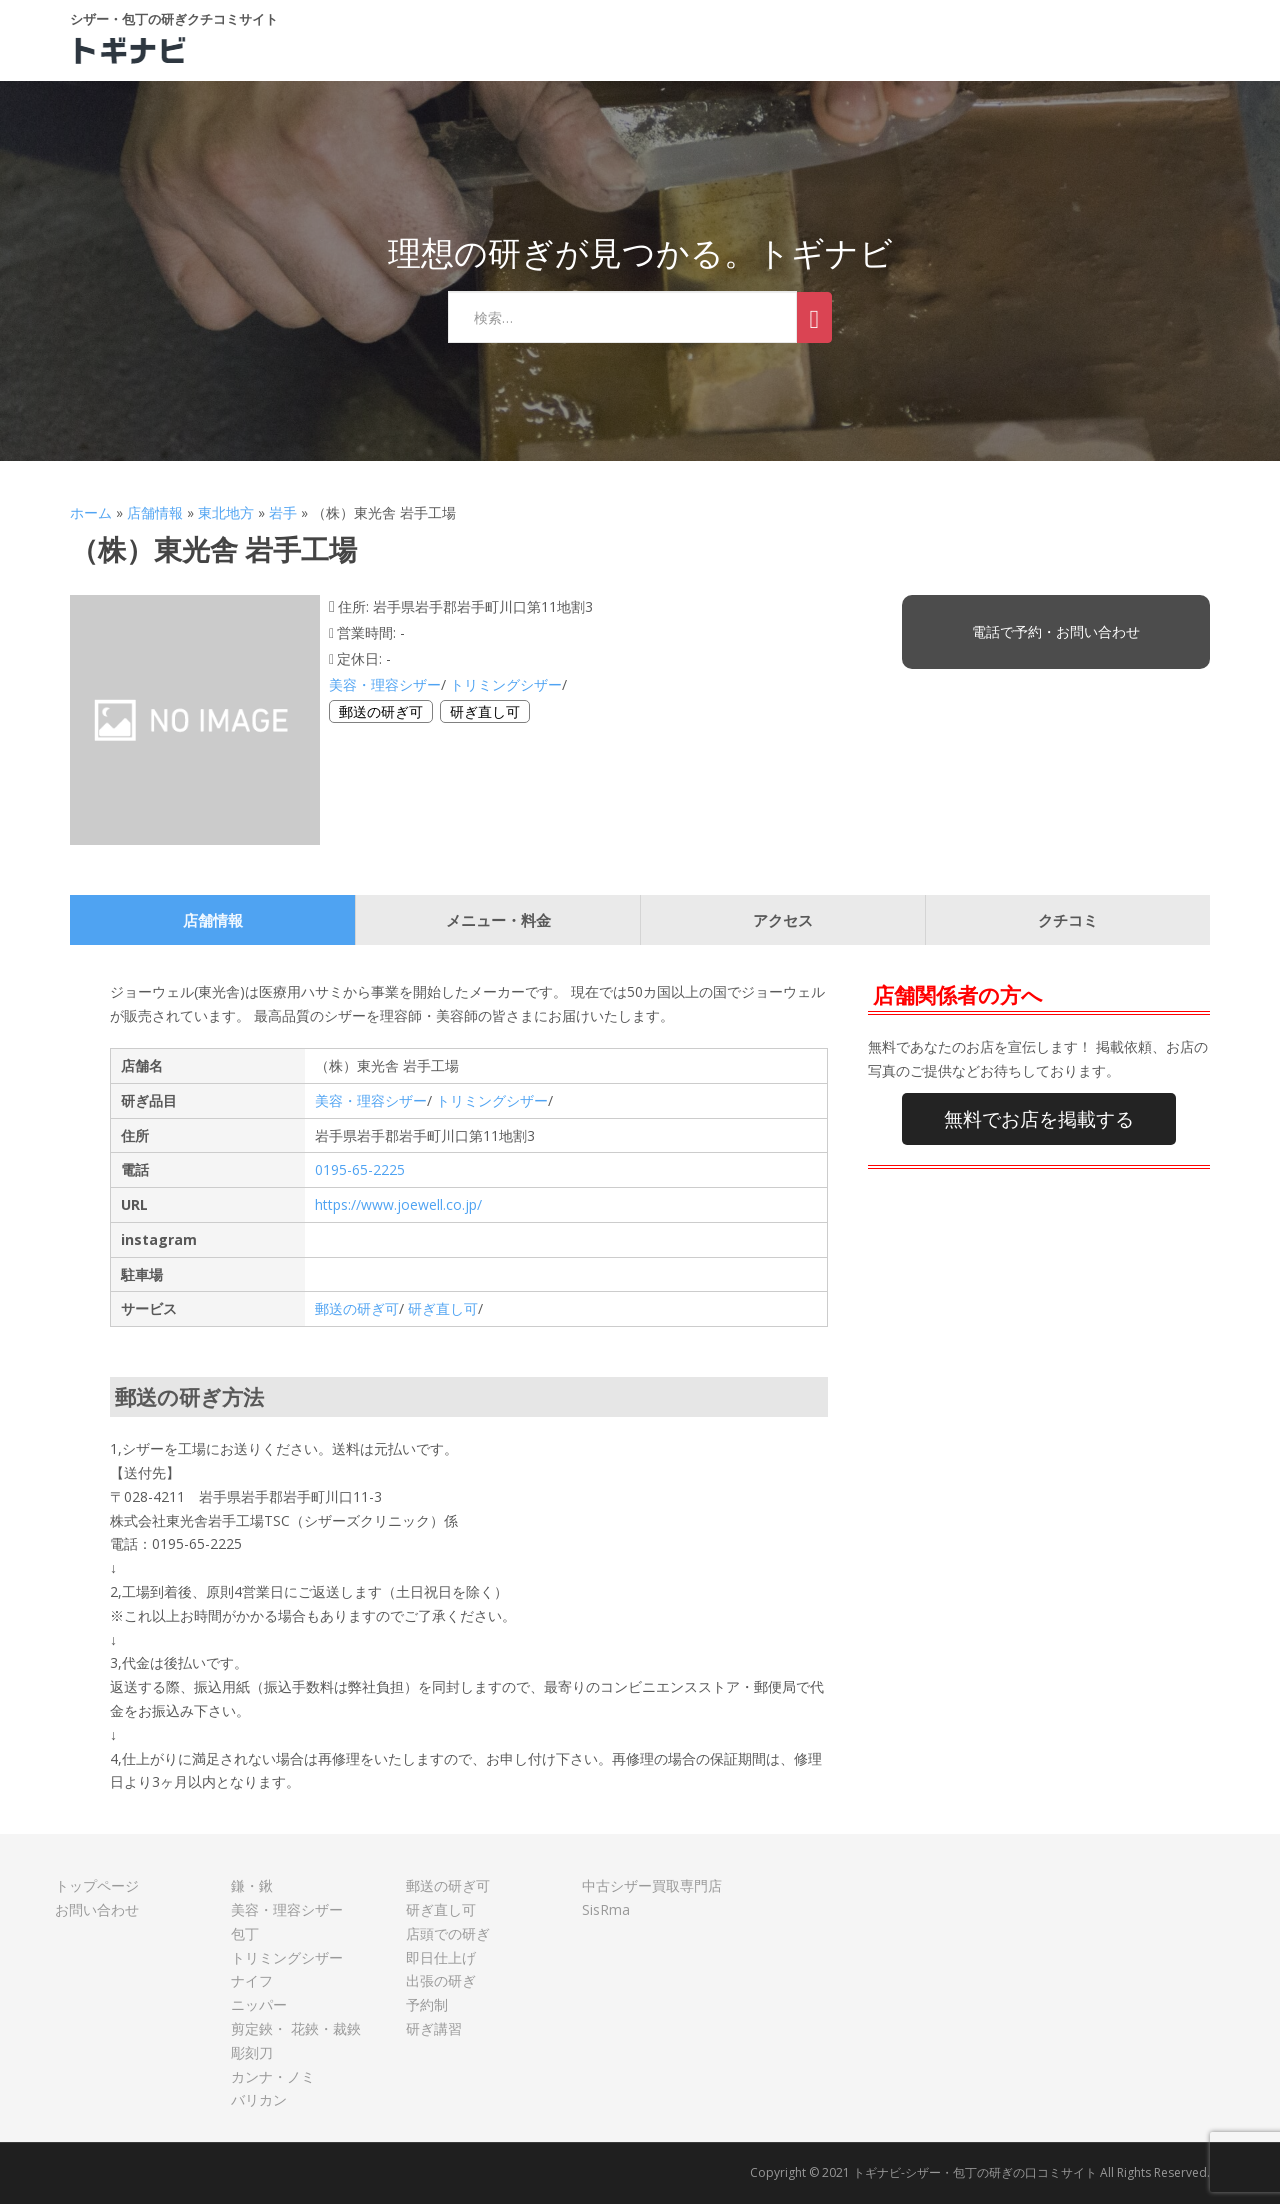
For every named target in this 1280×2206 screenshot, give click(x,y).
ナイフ (252, 1983)
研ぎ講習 (434, 2030)
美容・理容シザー (385, 686)
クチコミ (1068, 923)
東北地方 (226, 514)
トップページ (97, 1888)
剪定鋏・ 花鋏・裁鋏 (296, 2030)
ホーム (91, 514)
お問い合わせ (97, 1911)
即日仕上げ (441, 1959)
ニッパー (259, 2007)
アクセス (783, 923)
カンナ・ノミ (273, 2078)
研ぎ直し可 (485, 713)
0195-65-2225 (360, 1172)
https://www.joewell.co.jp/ (398, 1206)
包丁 (245, 1935)
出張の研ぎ (441, 1983)
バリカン (259, 2102)
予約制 (427, 2007)
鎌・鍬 (252, 1888)
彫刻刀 (252, 2054)
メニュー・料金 (498, 923)
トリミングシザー (506, 686)
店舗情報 (155, 514)
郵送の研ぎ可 (381, 713)
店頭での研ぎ (448, 1935)
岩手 (283, 514)
